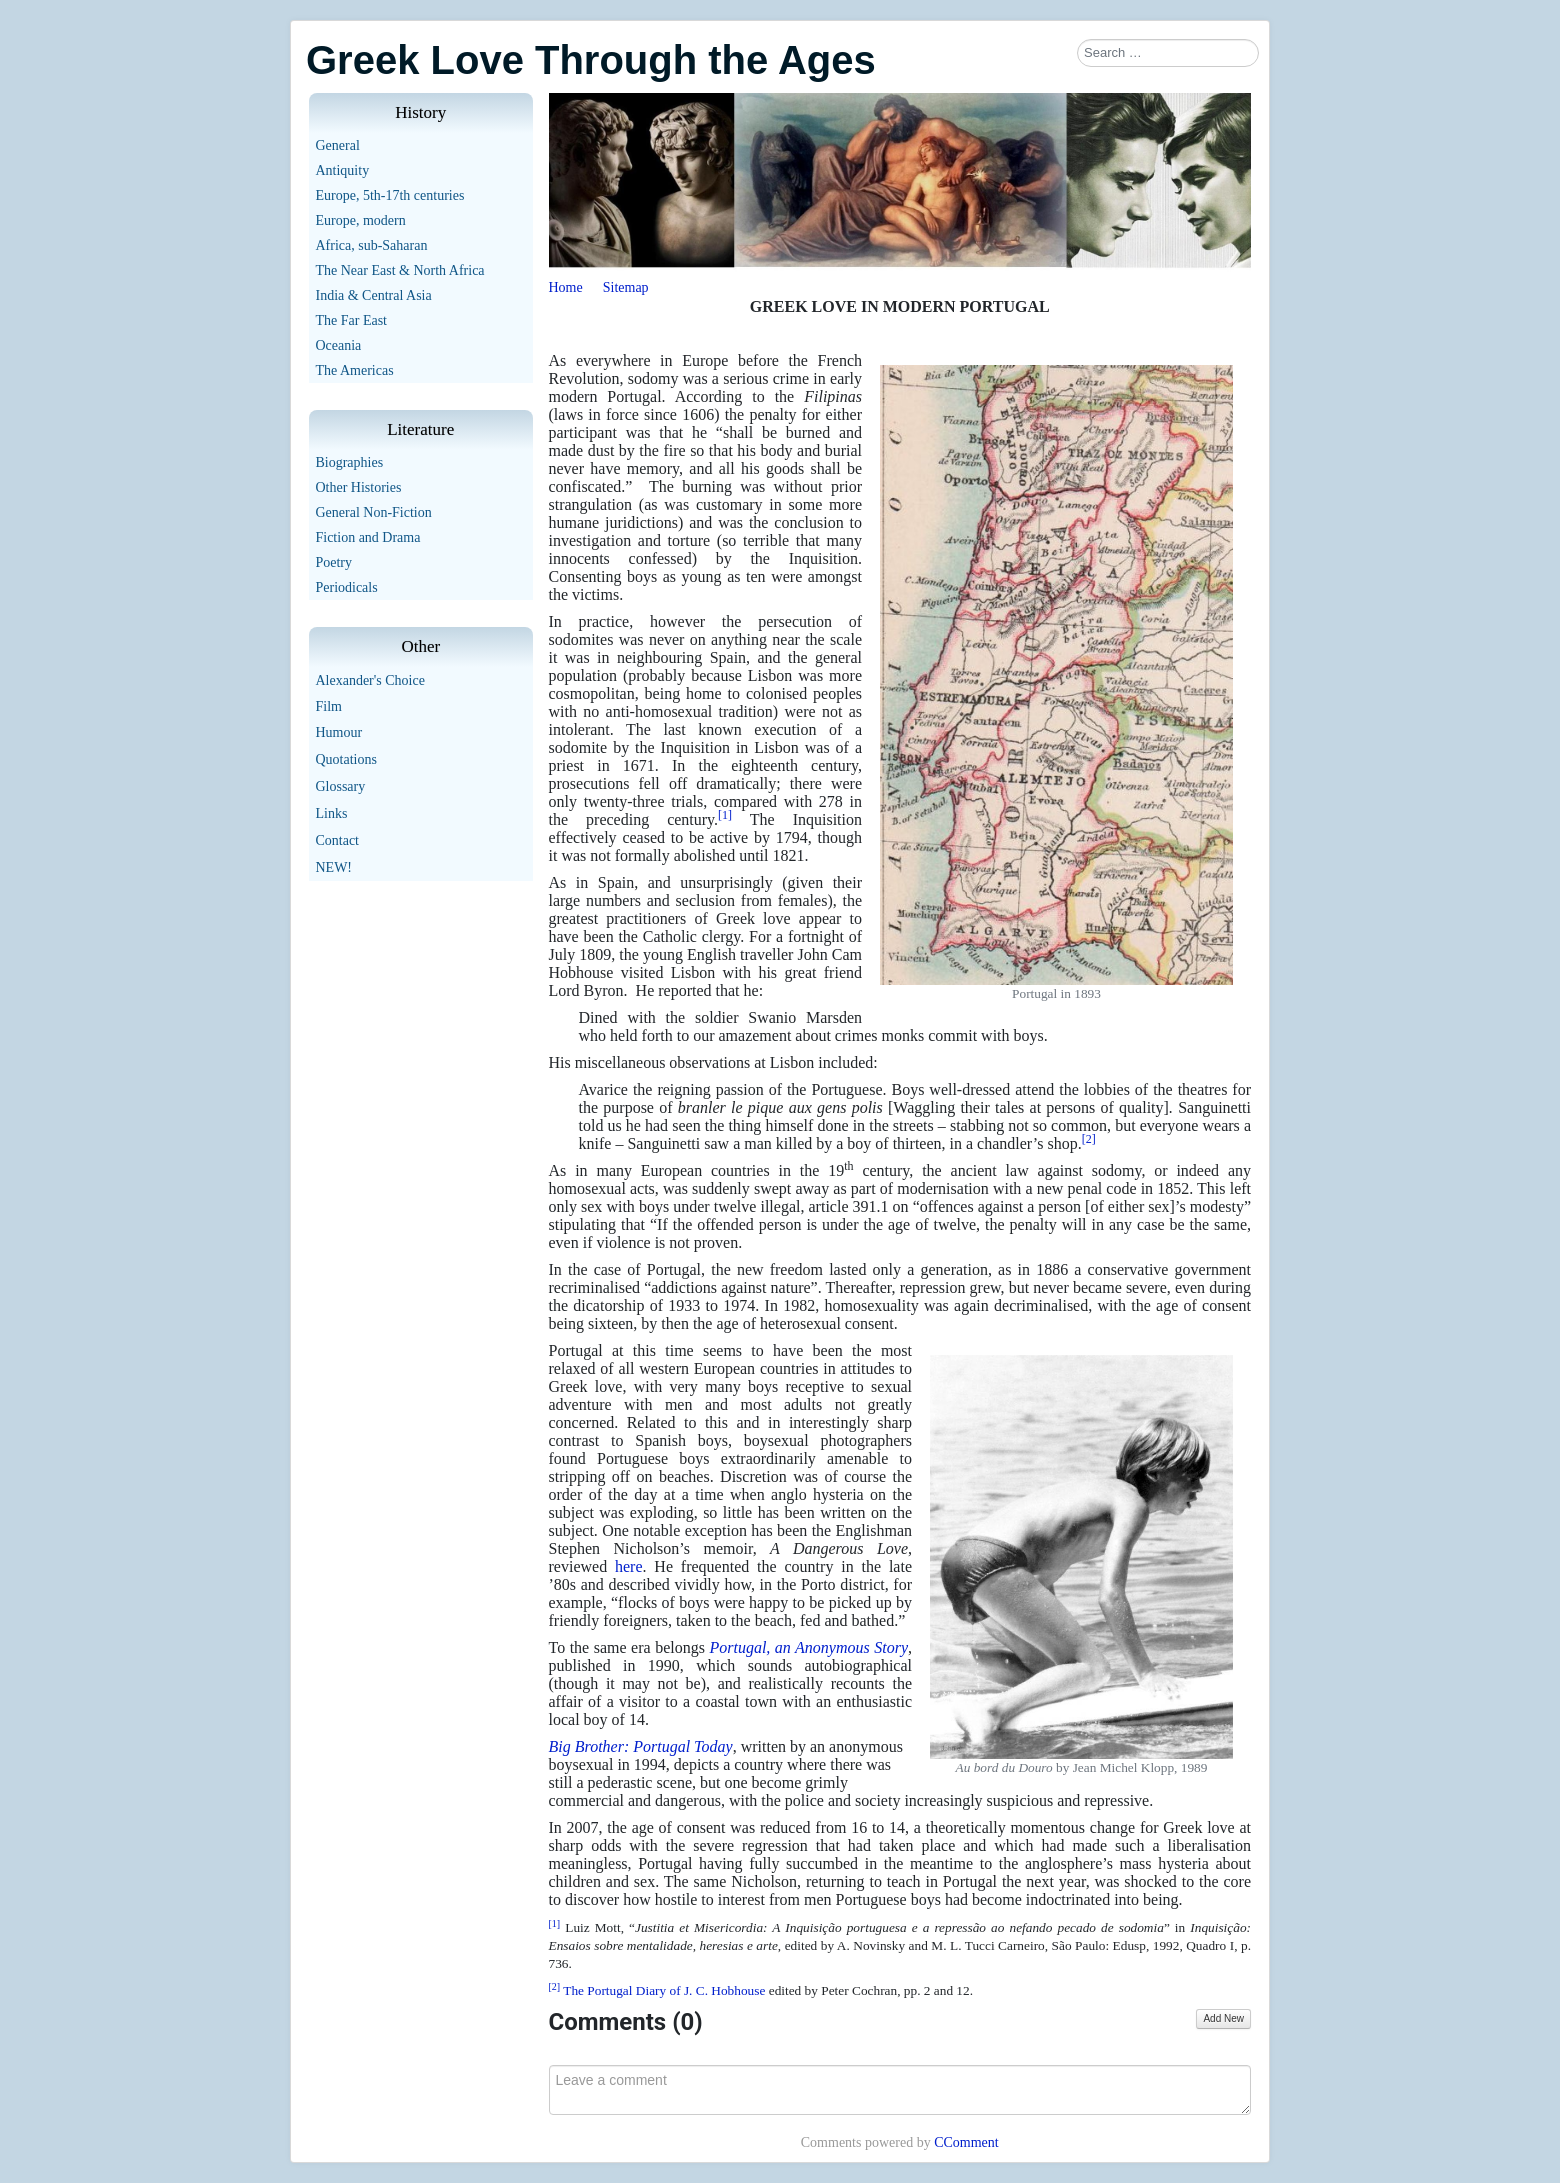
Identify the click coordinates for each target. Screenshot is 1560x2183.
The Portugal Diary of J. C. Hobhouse (665, 1990)
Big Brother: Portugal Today (641, 1746)
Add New (1223, 2018)
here (629, 1566)
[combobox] (1168, 53)
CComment (966, 2142)
